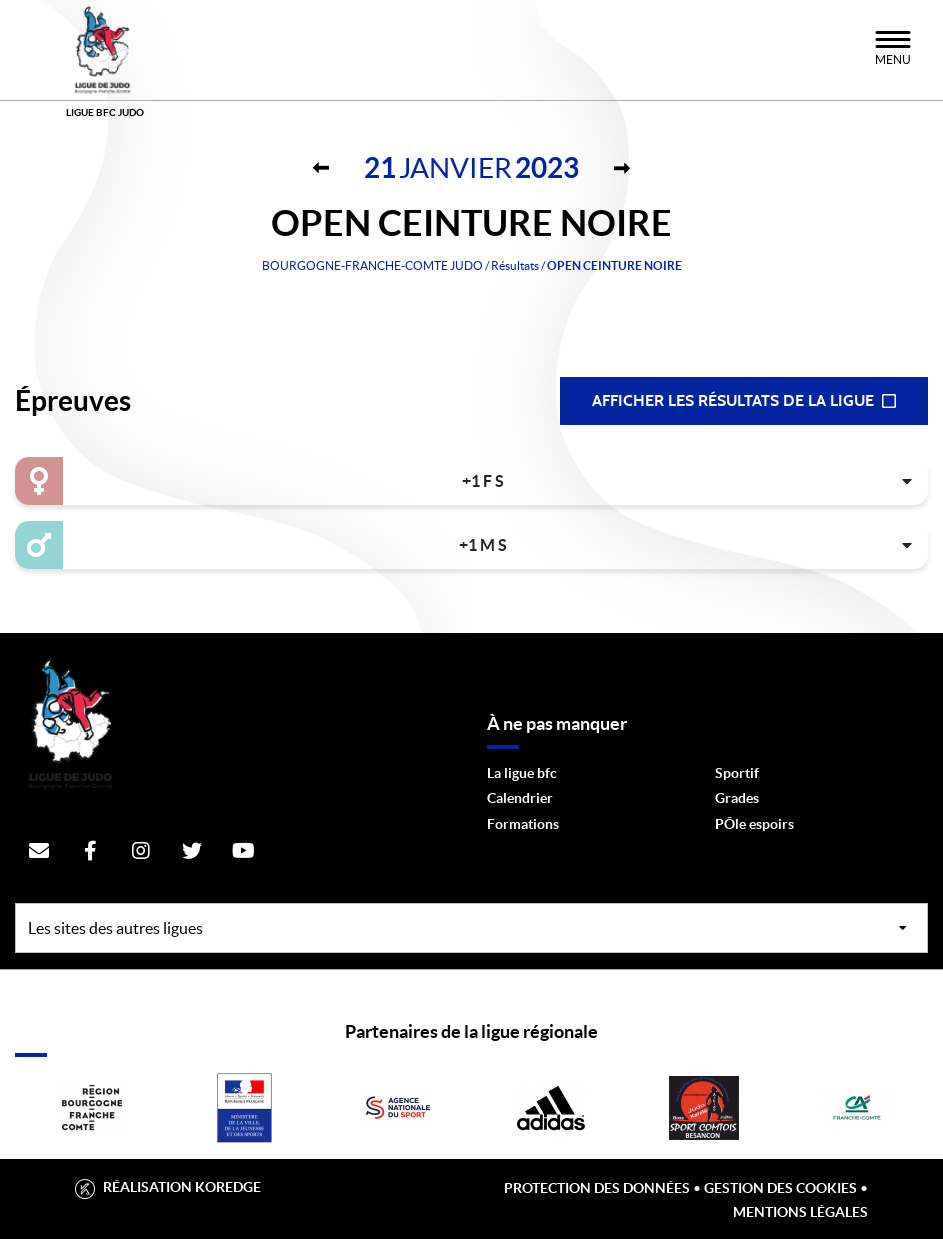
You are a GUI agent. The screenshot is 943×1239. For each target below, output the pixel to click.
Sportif (737, 773)
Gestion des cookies (780, 1188)
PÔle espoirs (754, 824)
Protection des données (597, 1188)
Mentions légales (800, 1212)
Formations (523, 824)
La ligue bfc (522, 773)
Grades (737, 798)
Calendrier (520, 798)
